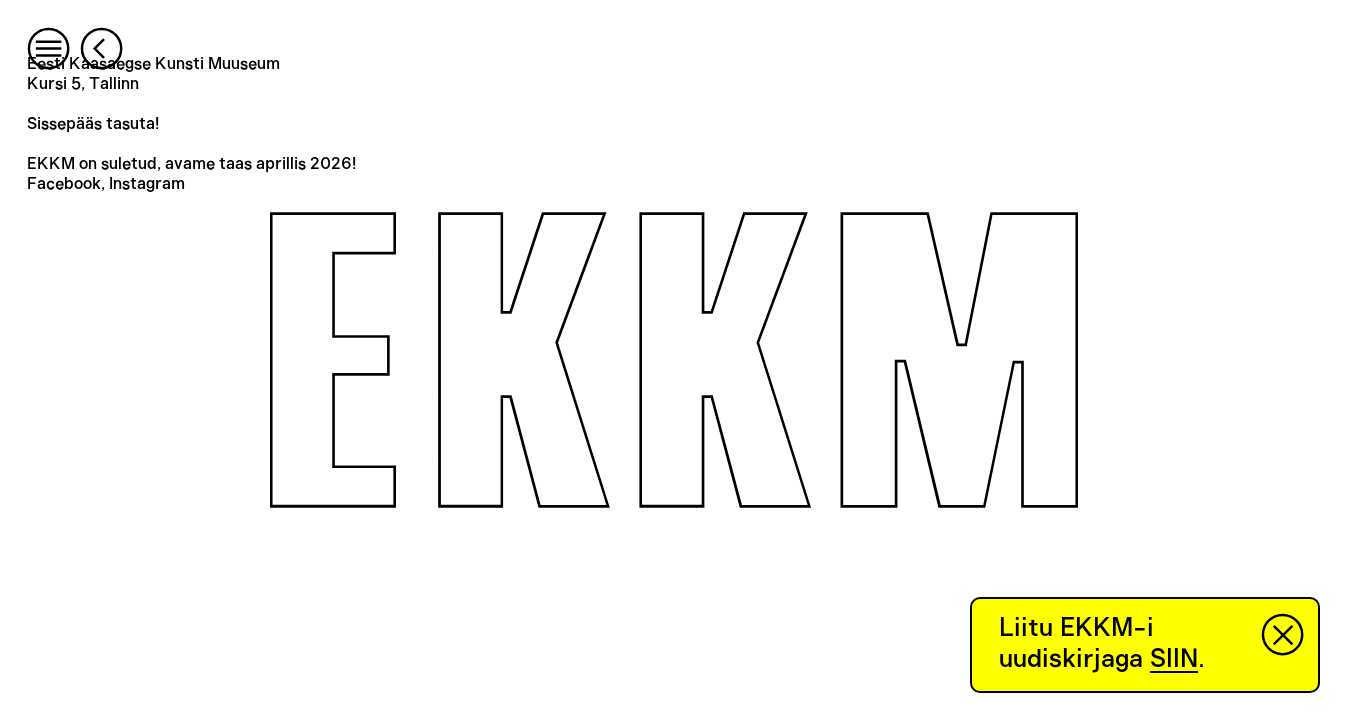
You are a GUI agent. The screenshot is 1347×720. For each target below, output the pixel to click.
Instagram (147, 184)
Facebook (64, 184)
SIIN (1174, 659)
